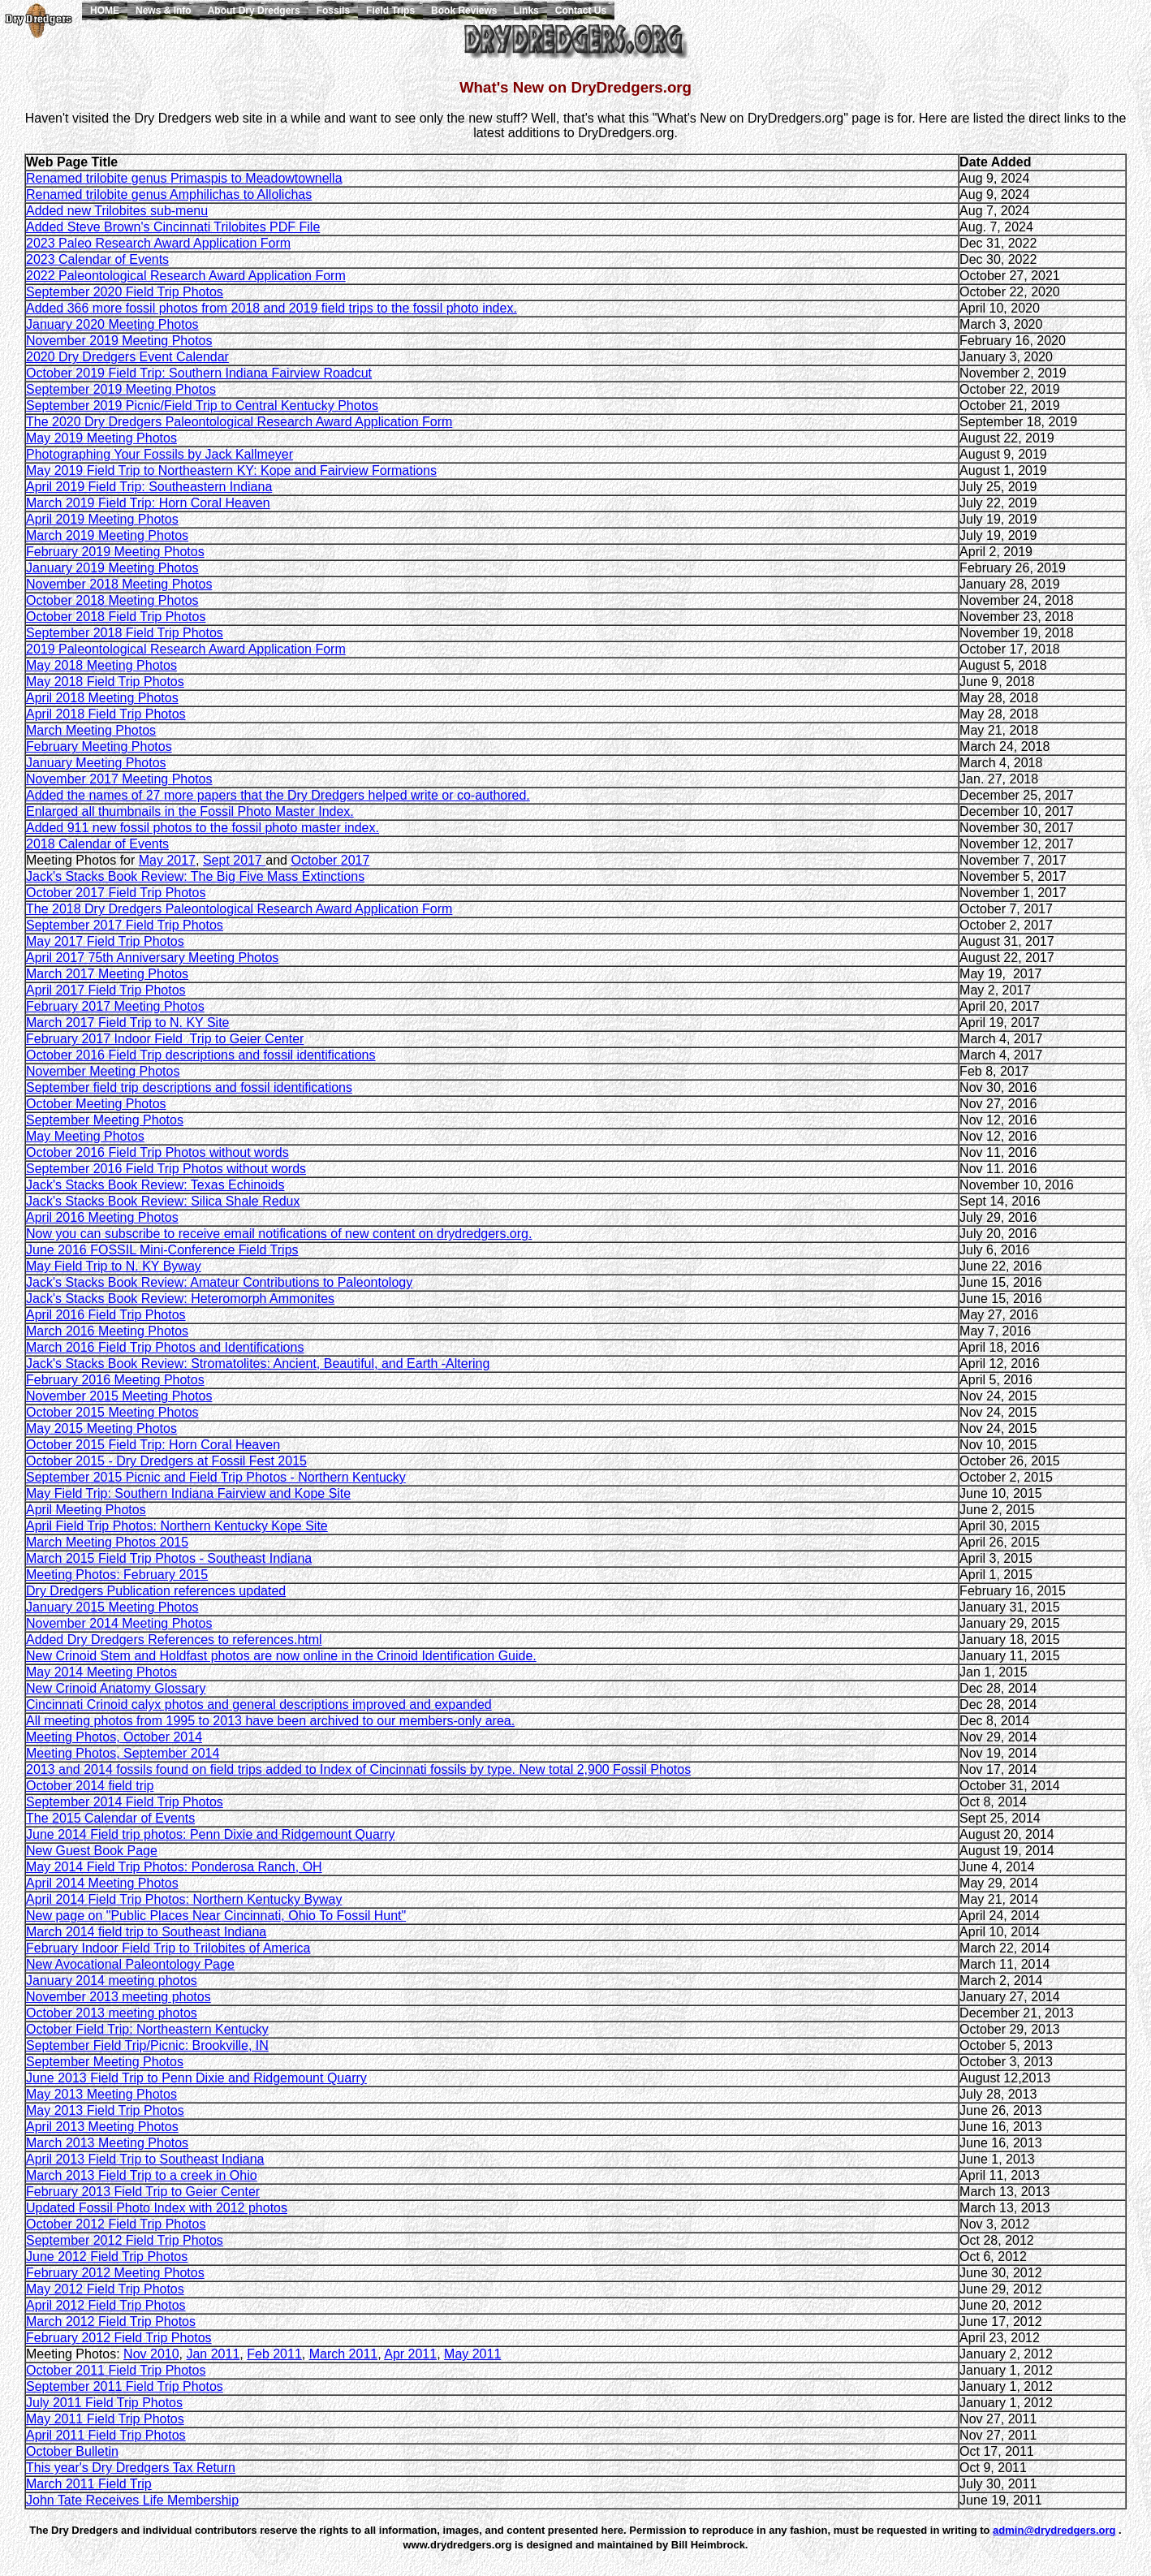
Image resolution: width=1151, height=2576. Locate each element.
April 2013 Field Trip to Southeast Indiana (145, 2159)
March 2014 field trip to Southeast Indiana (146, 1932)
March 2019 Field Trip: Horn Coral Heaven (148, 503)
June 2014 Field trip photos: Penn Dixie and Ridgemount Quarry (210, 1834)
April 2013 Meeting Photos (102, 2127)
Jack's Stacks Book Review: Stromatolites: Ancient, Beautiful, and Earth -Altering (257, 1363)
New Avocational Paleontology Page (130, 1964)
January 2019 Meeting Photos (112, 568)
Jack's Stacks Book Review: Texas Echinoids (155, 1185)
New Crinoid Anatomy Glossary (115, 1688)
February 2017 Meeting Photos (115, 1006)
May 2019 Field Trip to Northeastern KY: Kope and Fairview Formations (231, 470)
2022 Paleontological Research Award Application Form (186, 276)
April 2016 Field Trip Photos (106, 1315)
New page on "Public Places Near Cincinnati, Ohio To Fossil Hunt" (216, 1915)
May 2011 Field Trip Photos (105, 2419)
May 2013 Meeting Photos (101, 2094)
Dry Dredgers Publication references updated (156, 1591)
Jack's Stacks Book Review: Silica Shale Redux (163, 1201)
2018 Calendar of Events (97, 844)
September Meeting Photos (104, 1120)
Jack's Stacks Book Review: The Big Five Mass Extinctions (195, 876)
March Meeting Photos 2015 (107, 1542)
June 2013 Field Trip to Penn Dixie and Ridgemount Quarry (196, 2078)
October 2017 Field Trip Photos (115, 893)
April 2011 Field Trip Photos (106, 2435)
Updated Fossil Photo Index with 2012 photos (156, 2208)
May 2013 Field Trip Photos (105, 2110)
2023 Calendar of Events (97, 259)
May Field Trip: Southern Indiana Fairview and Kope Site (188, 1493)
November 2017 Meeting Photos (119, 779)
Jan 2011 (212, 2354)
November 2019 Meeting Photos (119, 340)
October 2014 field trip (89, 1786)
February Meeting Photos (99, 746)
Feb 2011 (274, 2354)
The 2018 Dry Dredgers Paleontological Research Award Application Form (239, 909)
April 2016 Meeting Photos (102, 1217)
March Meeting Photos (91, 730)
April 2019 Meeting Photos (102, 519)
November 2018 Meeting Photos (119, 584)
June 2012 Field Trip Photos (107, 2256)
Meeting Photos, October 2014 (114, 1737)
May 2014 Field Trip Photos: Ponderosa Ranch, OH (174, 1867)
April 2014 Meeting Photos (102, 1883)
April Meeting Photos (86, 1510)
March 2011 (343, 2354)
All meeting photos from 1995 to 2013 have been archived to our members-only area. (270, 1721)
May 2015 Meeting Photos (101, 1428)
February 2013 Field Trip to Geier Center (143, 2191)
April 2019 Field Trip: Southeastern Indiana (149, 487)
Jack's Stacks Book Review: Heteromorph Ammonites (180, 1298)
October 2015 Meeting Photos (112, 1412)
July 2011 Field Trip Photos (104, 2403)
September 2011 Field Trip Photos (124, 2386)
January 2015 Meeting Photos (112, 1607)
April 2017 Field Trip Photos (106, 990)
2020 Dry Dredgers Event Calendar (127, 357)
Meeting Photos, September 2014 (122, 1753)
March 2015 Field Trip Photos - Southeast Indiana (169, 1558)
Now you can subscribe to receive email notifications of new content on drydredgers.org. (279, 1234)
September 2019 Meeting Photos (121, 389)
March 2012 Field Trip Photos (111, 2321)
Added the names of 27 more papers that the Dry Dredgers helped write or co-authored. (278, 795)
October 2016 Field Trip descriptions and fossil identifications (200, 1055)
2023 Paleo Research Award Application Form (158, 243)
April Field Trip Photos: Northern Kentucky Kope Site (177, 1526)
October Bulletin (72, 2451)
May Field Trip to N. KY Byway (113, 1266)
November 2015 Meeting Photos (119, 1396)
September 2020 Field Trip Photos (124, 292)
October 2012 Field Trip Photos (115, 2224)
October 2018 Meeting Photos (112, 600)
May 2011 (472, 2354)
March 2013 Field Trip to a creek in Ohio (141, 2175)
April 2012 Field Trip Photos (106, 2305)
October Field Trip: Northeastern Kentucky (147, 2029)
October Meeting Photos (96, 1104)
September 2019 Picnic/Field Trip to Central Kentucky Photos (202, 405)
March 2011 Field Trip (89, 2484)
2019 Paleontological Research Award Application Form (186, 649)
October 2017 (330, 860)
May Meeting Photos (85, 1136)
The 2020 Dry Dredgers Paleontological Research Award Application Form (239, 422)
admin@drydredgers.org (1054, 2530)
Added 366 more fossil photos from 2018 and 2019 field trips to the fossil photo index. (271, 308)
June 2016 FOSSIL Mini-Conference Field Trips (162, 1250)
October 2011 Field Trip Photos (115, 2370)
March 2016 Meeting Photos (107, 1331)
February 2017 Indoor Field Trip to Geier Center (165, 1039)
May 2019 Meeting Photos (101, 438)
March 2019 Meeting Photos (107, 535)
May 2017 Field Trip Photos (105, 941)
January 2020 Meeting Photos (112, 324)
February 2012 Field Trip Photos (119, 2338)
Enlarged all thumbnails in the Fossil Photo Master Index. (190, 811)
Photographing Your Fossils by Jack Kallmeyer (159, 454)
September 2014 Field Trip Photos (124, 1802)
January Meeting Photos (96, 763)
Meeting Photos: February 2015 (117, 1574)
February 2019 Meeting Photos (115, 552)
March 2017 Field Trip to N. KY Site (127, 1022)
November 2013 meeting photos (118, 1997)
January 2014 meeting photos (111, 1980)
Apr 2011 (410, 2354)
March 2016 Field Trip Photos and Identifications (165, 1347)
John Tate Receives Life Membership (132, 2500)
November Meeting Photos (102, 1071)
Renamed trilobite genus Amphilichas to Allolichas (169, 194)
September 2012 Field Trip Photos (124, 2240)
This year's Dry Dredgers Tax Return (130, 2468)
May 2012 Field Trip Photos (105, 2289)
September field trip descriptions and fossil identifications (189, 1087)
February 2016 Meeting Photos (115, 1380)
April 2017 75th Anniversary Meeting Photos (152, 957)
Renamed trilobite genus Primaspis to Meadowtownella (184, 178)
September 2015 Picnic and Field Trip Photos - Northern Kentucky (216, 1477)
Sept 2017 (234, 860)
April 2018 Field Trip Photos (106, 714)
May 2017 (167, 860)
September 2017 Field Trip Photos (124, 925)
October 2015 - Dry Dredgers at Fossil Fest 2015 (166, 1461)
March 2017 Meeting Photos (107, 974)
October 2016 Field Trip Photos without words (157, 1152)
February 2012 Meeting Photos (115, 2273)
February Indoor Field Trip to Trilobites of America (168, 1948)
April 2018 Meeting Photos (102, 698)
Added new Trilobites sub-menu (117, 211)
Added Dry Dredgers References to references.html (174, 1639)
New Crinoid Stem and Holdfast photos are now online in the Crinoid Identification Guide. (281, 1656)
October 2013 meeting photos (111, 2013)
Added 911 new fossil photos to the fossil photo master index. (202, 828)
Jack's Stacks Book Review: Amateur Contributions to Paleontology (219, 1282)
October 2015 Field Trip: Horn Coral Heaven (153, 1445)
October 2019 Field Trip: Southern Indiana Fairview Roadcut (199, 373)
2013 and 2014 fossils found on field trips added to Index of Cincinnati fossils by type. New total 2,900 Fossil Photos (358, 1769)
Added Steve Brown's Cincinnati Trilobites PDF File (173, 227)
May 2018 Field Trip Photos (105, 681)
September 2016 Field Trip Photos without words (166, 1169)
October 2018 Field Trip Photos (115, 617)
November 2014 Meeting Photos (119, 1623)
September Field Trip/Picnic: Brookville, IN (147, 2045)
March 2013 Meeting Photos (107, 2143)
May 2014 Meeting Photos (101, 1672)
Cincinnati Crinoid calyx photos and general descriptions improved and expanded (259, 1704)
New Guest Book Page (91, 1851)
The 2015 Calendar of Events (110, 1818)
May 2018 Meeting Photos (101, 665)
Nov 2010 (151, 2354)
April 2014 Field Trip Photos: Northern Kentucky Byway (184, 1899)
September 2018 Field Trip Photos (124, 633)
